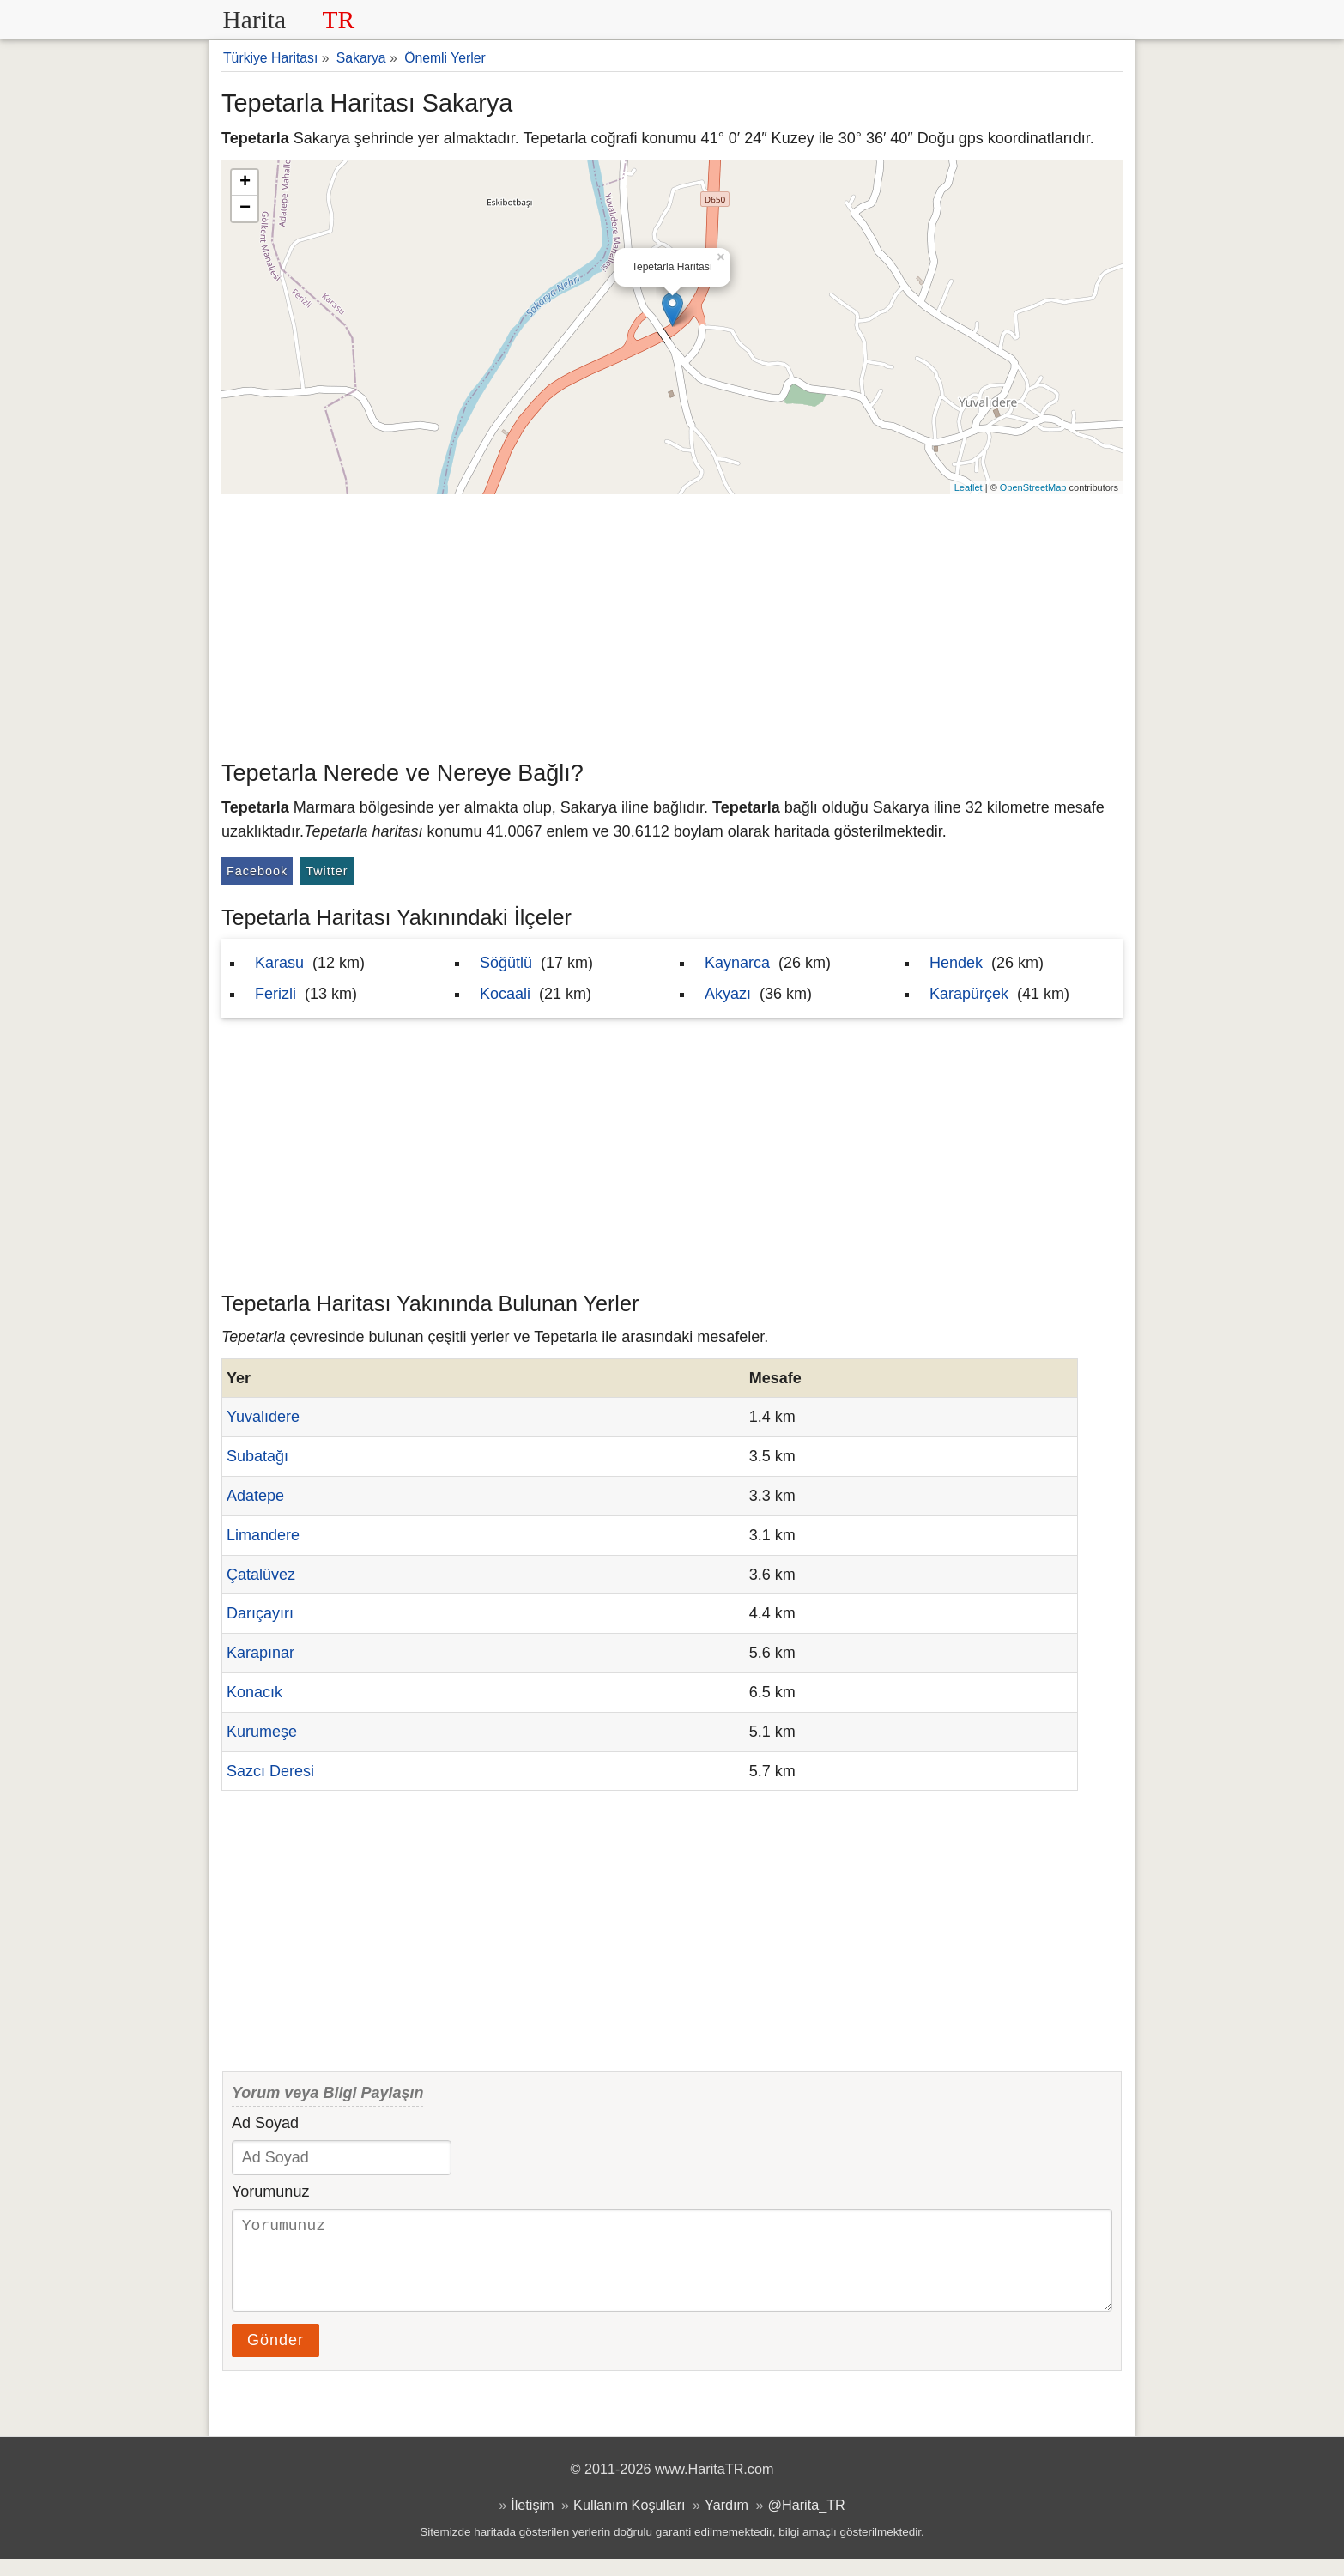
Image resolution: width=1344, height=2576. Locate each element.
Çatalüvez (261, 1574)
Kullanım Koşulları (629, 2522)
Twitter (327, 871)
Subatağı (257, 1456)
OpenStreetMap (1033, 487)
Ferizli (275, 993)
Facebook (257, 871)
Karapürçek (968, 993)
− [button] (245, 208)
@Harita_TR (806, 2522)
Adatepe (255, 1495)
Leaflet (968, 487)
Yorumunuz (270, 2191)
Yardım (726, 2522)
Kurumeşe (262, 1731)
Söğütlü (506, 962)
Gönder (275, 2357)
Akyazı (728, 993)
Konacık (254, 1692)
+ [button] (245, 183)
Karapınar (260, 1652)
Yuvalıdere (263, 1416)
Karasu (279, 962)
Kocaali (505, 993)
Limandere (263, 1535)
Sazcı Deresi (270, 1771)
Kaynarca (737, 962)
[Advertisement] (672, 623)
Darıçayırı (260, 1613)
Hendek (956, 962)
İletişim (532, 2522)
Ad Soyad (265, 2123)
